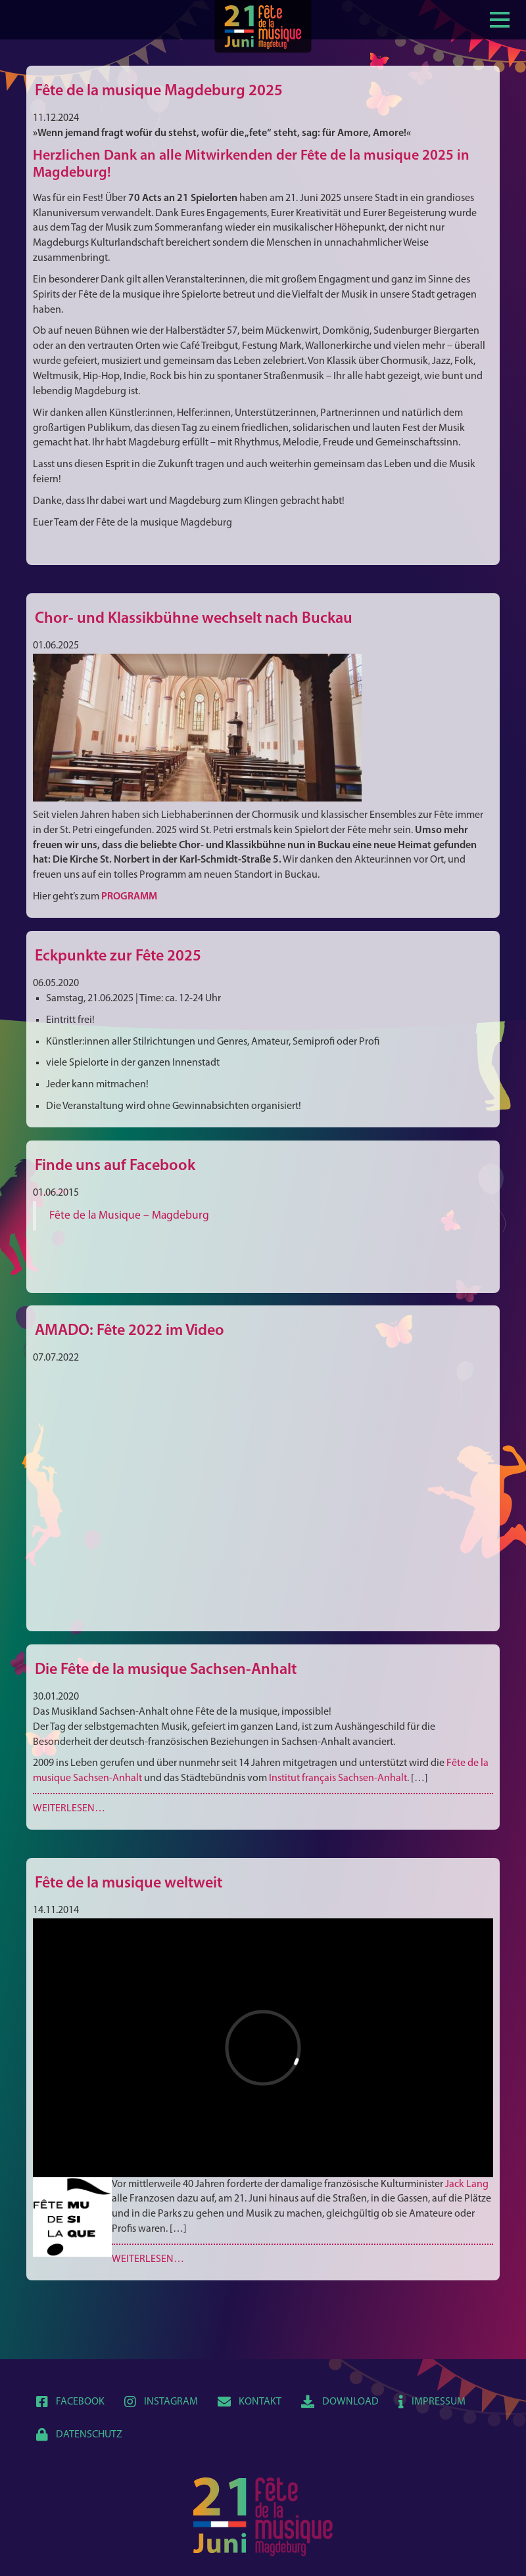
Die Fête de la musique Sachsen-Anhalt (166, 1670)
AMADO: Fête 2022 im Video (129, 1331)
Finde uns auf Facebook (115, 1166)
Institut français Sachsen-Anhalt (338, 1778)
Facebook (70, 2401)
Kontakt (249, 2401)
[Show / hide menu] (500, 18)
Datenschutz (79, 2434)
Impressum (432, 2401)
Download (340, 2401)
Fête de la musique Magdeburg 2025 (159, 91)
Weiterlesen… (69, 1808)
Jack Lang (467, 2184)
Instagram (161, 2401)
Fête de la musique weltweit (128, 1883)
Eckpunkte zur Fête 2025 (118, 956)
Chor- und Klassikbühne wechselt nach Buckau (193, 619)
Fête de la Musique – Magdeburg (129, 1215)
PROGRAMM (129, 897)
